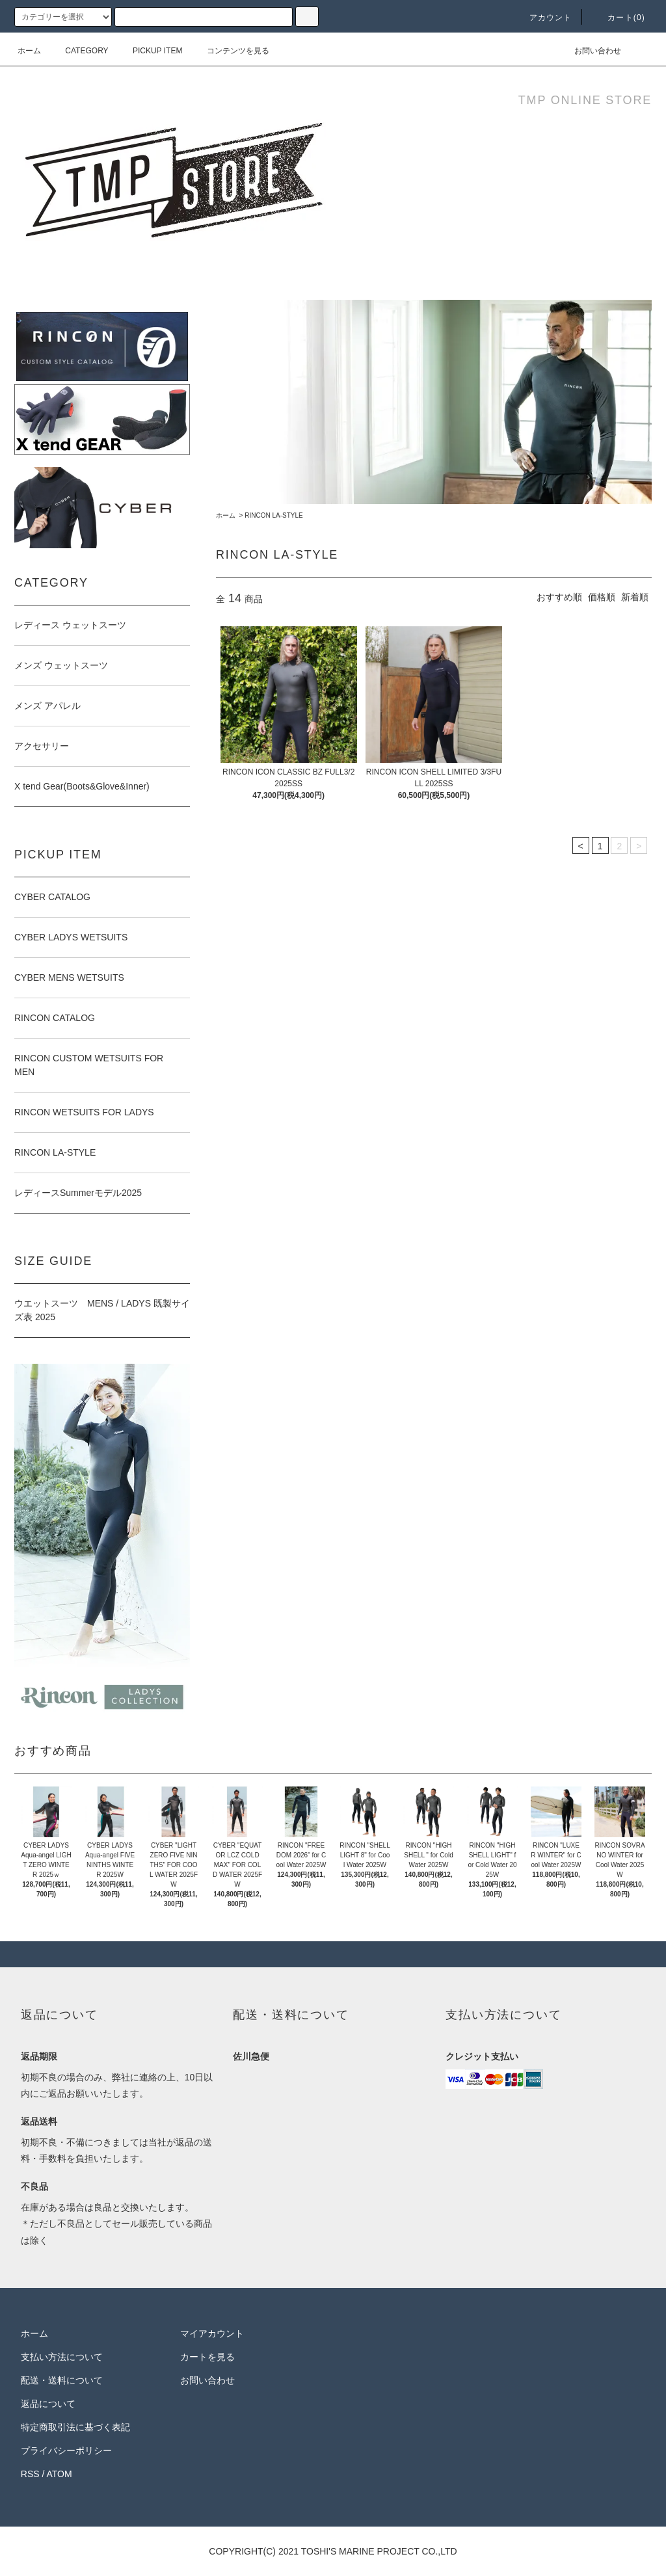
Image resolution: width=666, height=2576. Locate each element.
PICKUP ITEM (149, 50)
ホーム (29, 50)
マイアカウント (212, 2333)
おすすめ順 (559, 597)
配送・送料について (62, 2380)
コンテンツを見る (230, 50)
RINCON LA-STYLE (273, 515)
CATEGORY (78, 50)
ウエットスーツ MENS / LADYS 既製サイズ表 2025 (102, 1310)
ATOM (59, 2474)
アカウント (543, 17)
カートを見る (207, 2357)
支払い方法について (62, 2357)
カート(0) (618, 17)
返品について (48, 2403)
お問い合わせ (590, 50)
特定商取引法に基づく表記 (75, 2427)
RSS (30, 2474)
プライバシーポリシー (66, 2450)
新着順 (634, 597)
